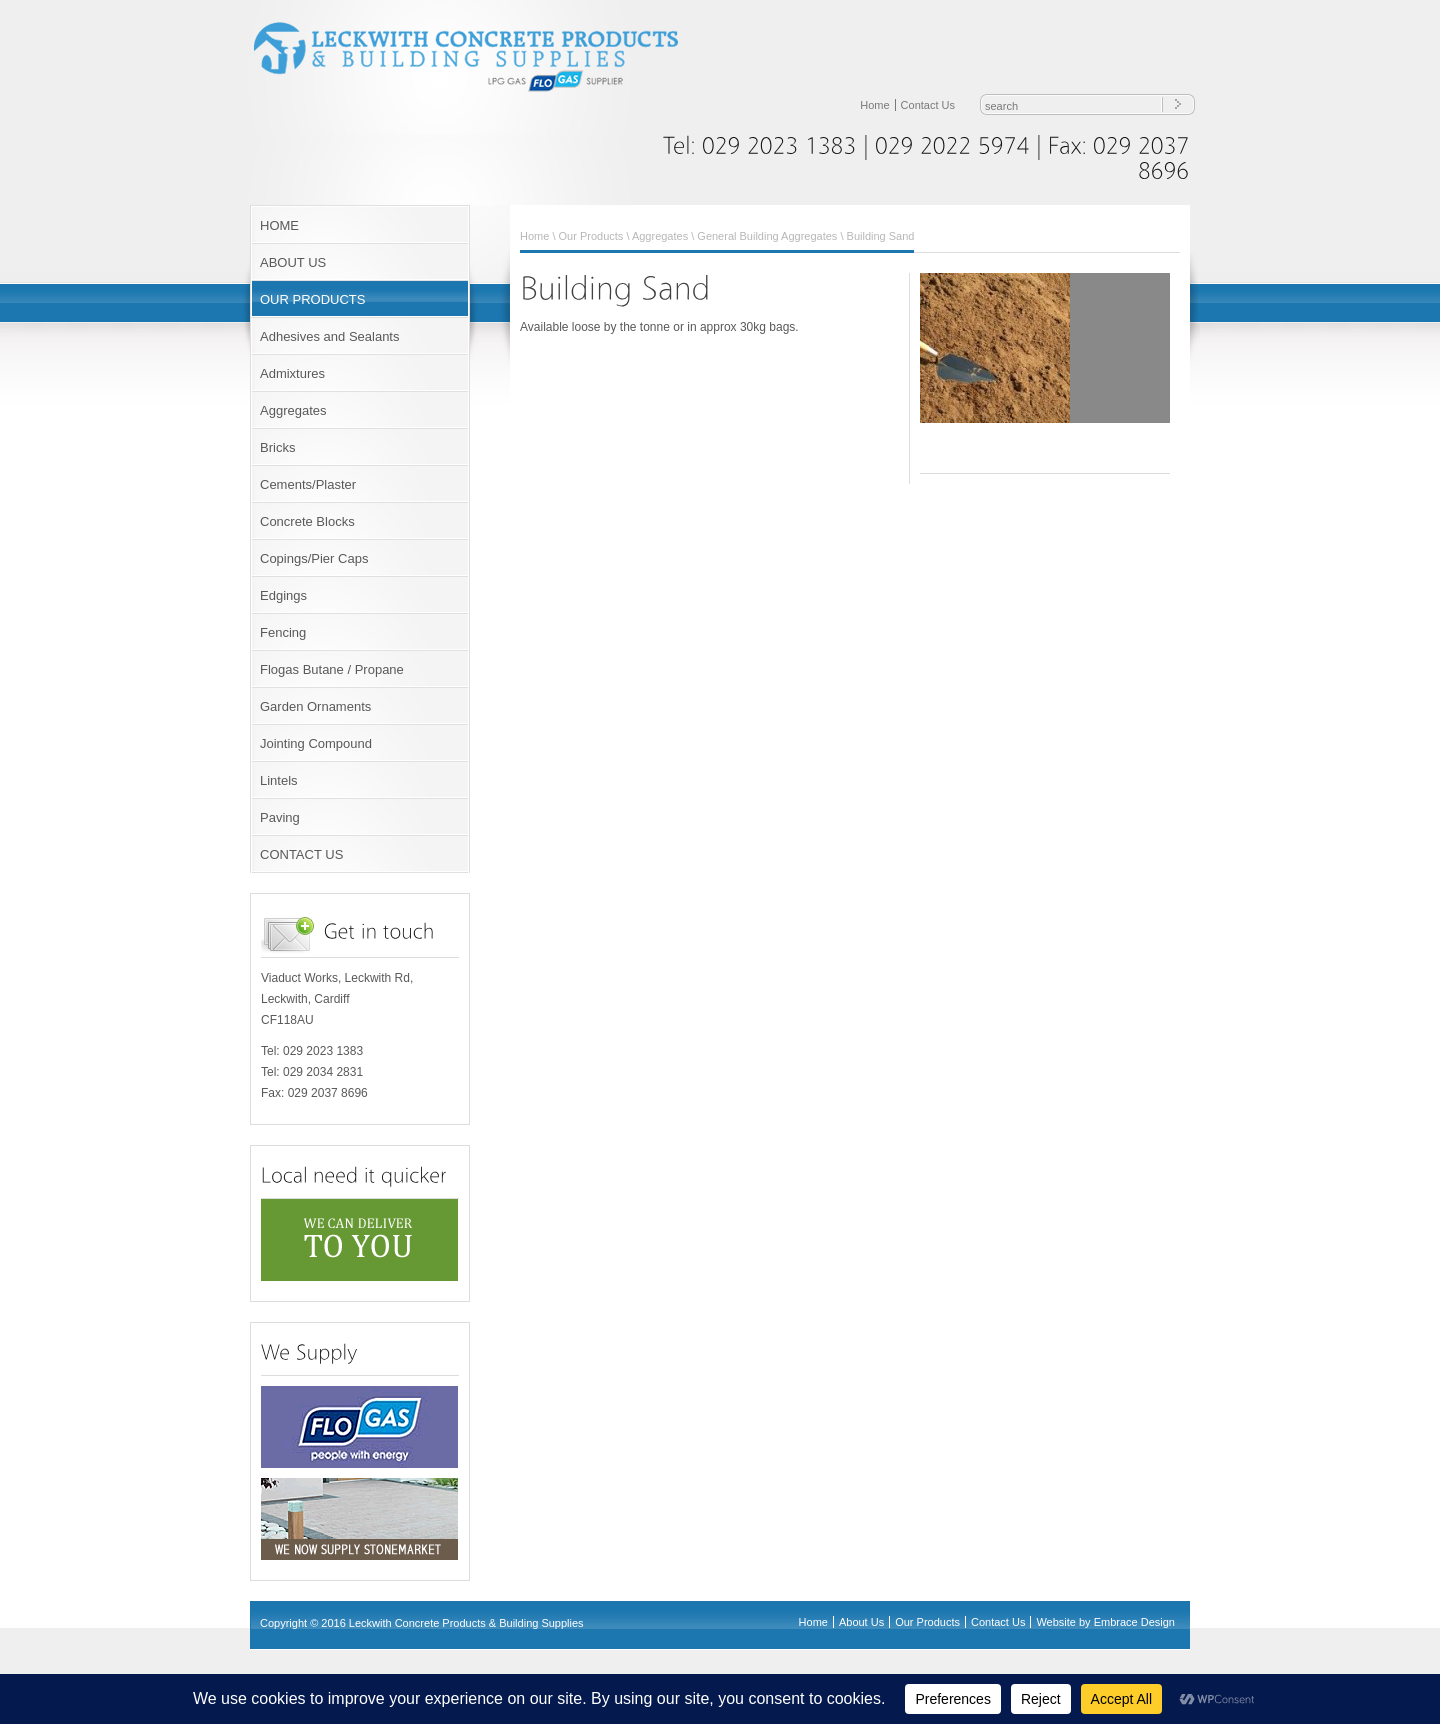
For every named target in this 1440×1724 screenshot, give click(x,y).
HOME (279, 225)
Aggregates (293, 410)
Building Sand (881, 236)
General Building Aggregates (767, 236)
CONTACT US (301, 854)
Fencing (283, 632)
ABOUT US (293, 262)
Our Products (591, 236)
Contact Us (928, 105)
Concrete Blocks (307, 521)
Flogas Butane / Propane (332, 669)
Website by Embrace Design (1105, 1622)
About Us (861, 1622)
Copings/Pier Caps (314, 558)
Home (874, 105)
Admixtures (292, 373)
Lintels (279, 780)
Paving (280, 817)
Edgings (283, 595)
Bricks (277, 447)
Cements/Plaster (308, 484)
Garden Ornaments (315, 706)
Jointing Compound (316, 743)
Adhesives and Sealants (329, 336)
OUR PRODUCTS (312, 299)
